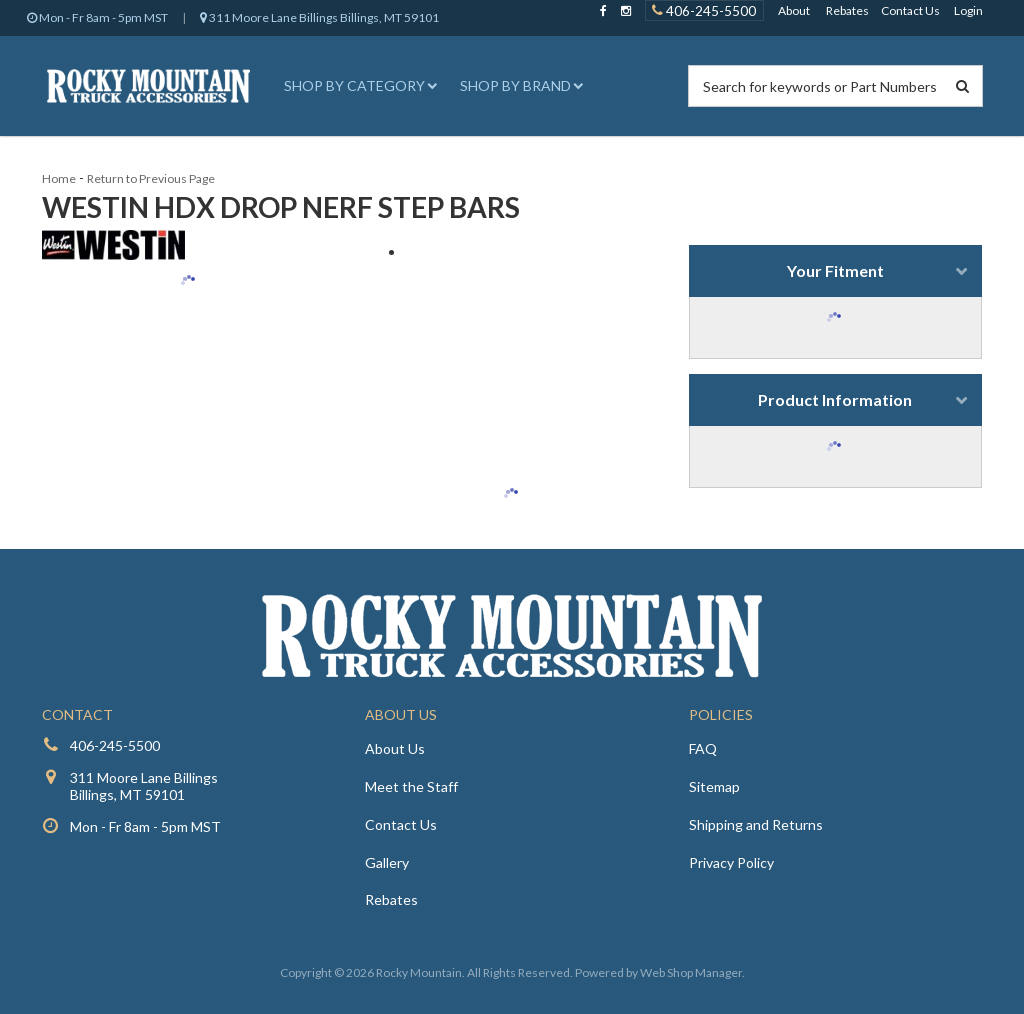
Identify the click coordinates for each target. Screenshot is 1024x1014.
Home (59, 178)
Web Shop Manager (691, 972)
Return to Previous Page (151, 178)
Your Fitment (835, 270)
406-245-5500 (115, 745)
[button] (358, 86)
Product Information (835, 399)
